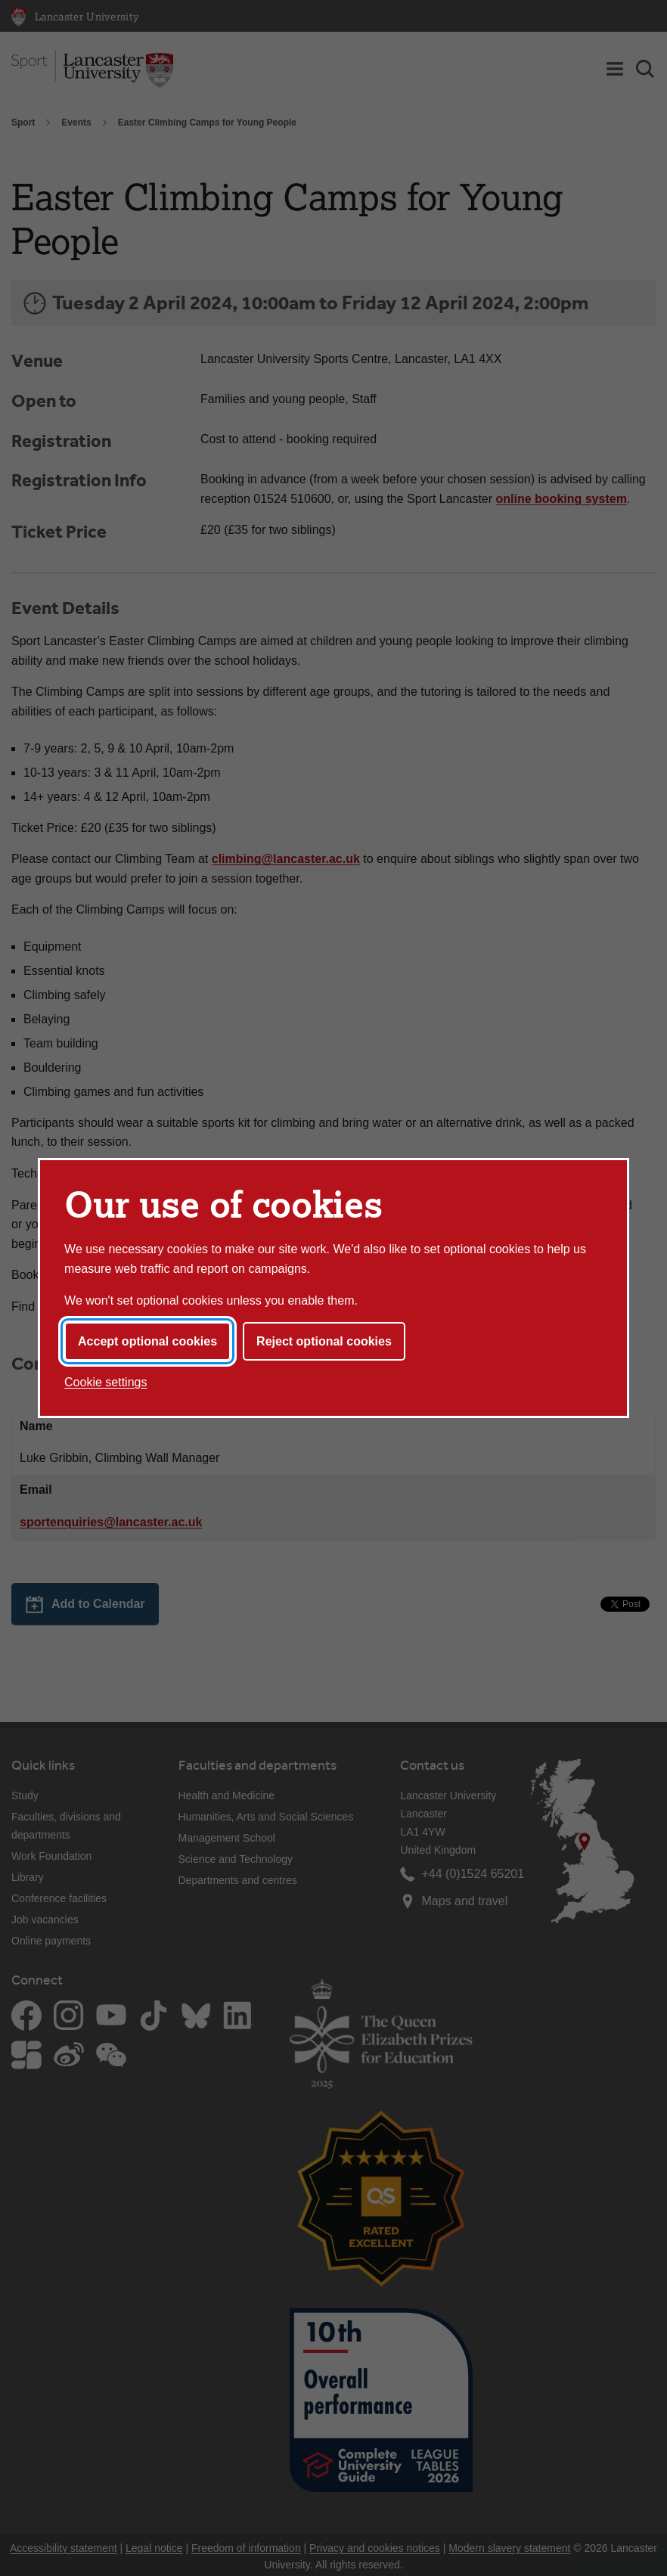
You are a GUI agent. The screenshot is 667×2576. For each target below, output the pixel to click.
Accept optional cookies (147, 1341)
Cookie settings (105, 1382)
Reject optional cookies (324, 1341)
